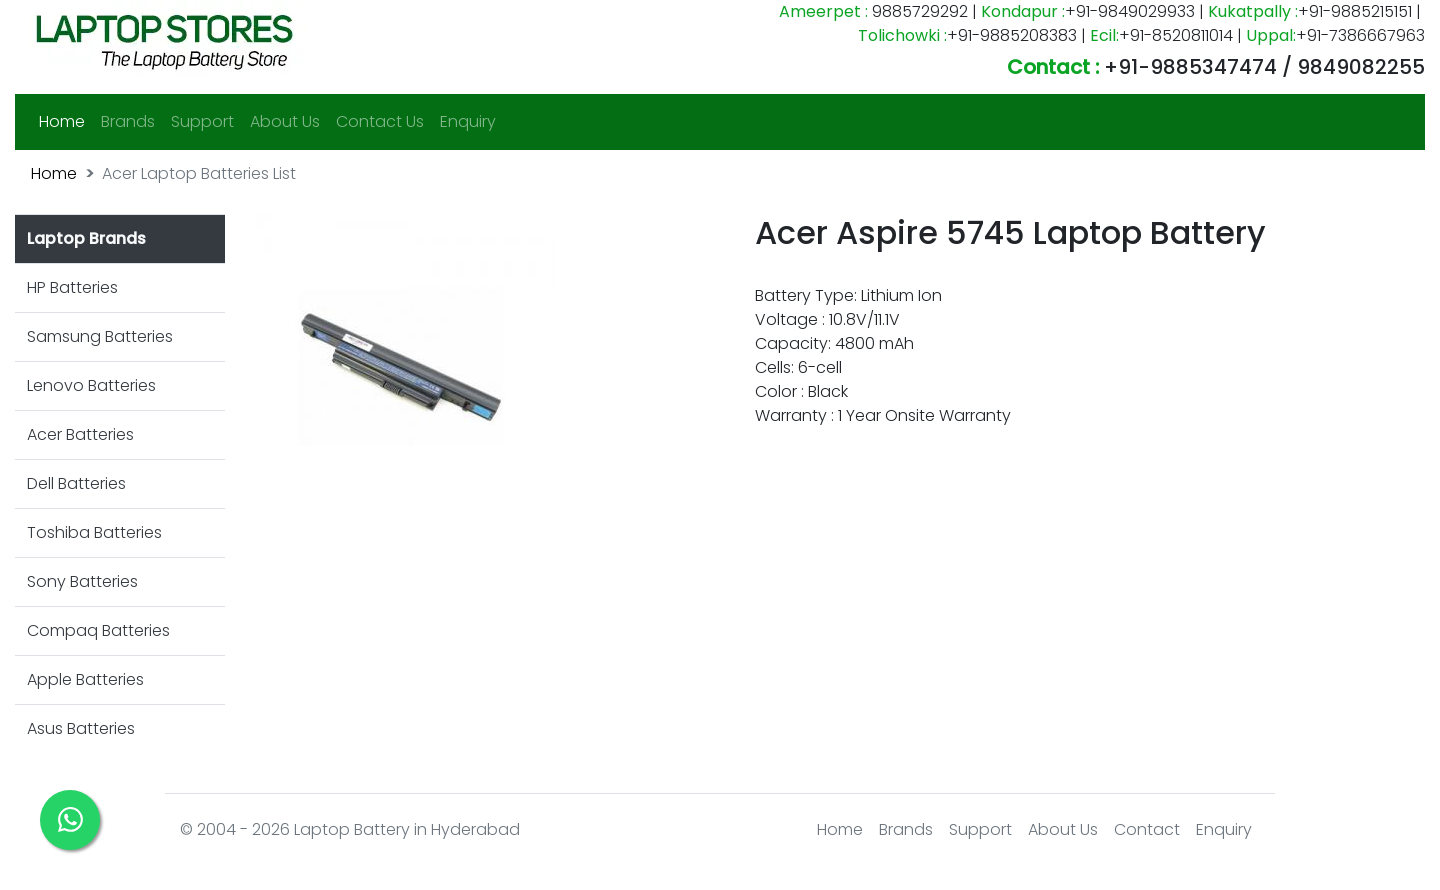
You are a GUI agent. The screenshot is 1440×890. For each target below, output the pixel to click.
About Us (285, 121)
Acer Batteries (80, 434)
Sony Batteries (82, 581)
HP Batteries (72, 287)
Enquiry (468, 121)
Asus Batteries (81, 728)
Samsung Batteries (100, 336)
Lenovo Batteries (91, 385)
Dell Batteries (76, 483)
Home (66, 121)
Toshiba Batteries (94, 532)
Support (202, 121)
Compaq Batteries (98, 630)
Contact (1147, 829)
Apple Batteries (85, 679)
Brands (128, 121)
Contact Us (380, 121)
